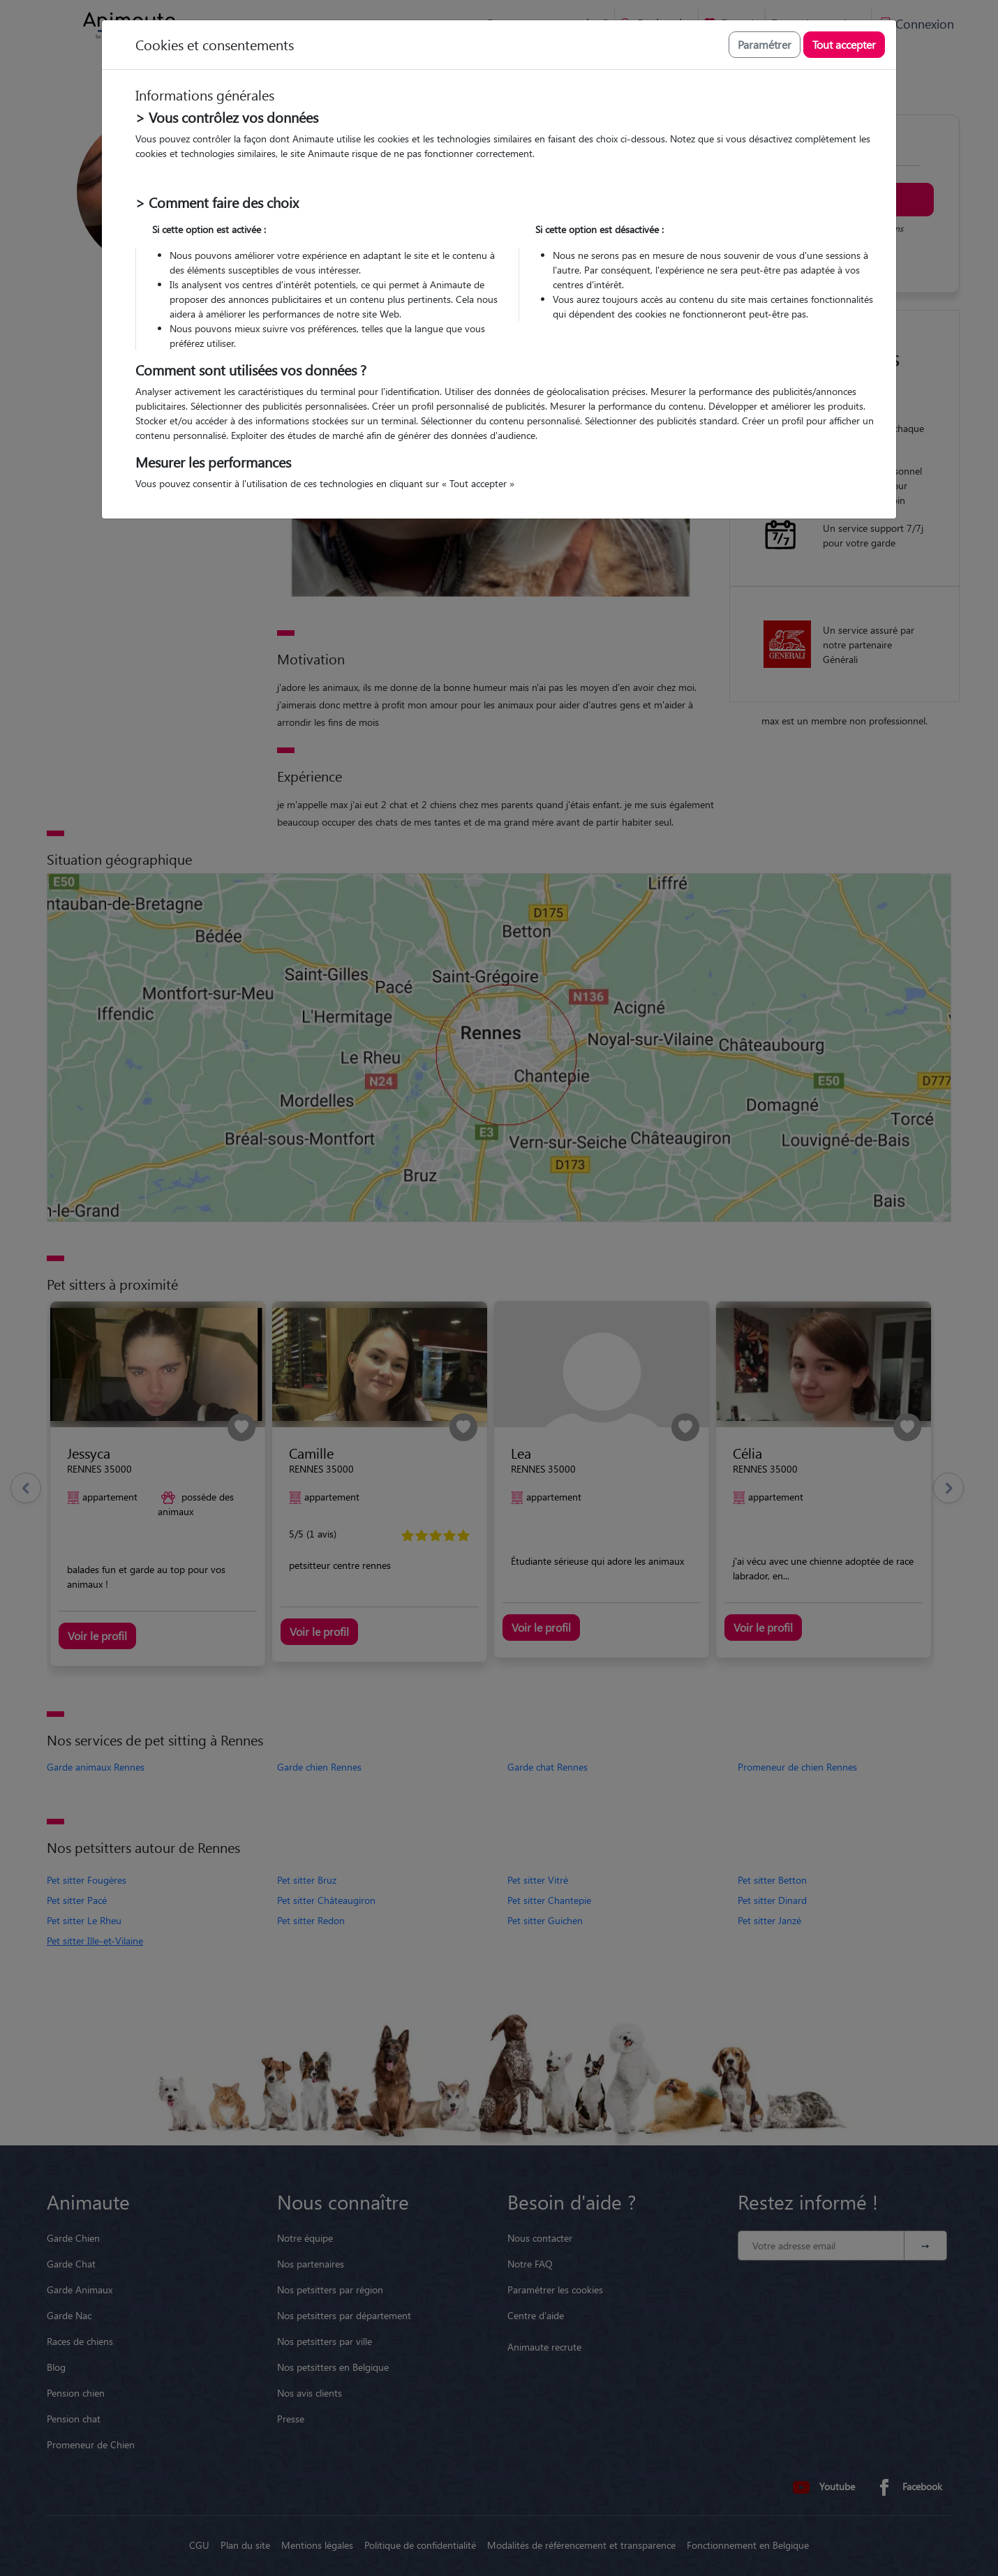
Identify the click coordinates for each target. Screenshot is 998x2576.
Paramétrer (764, 44)
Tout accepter (844, 44)
